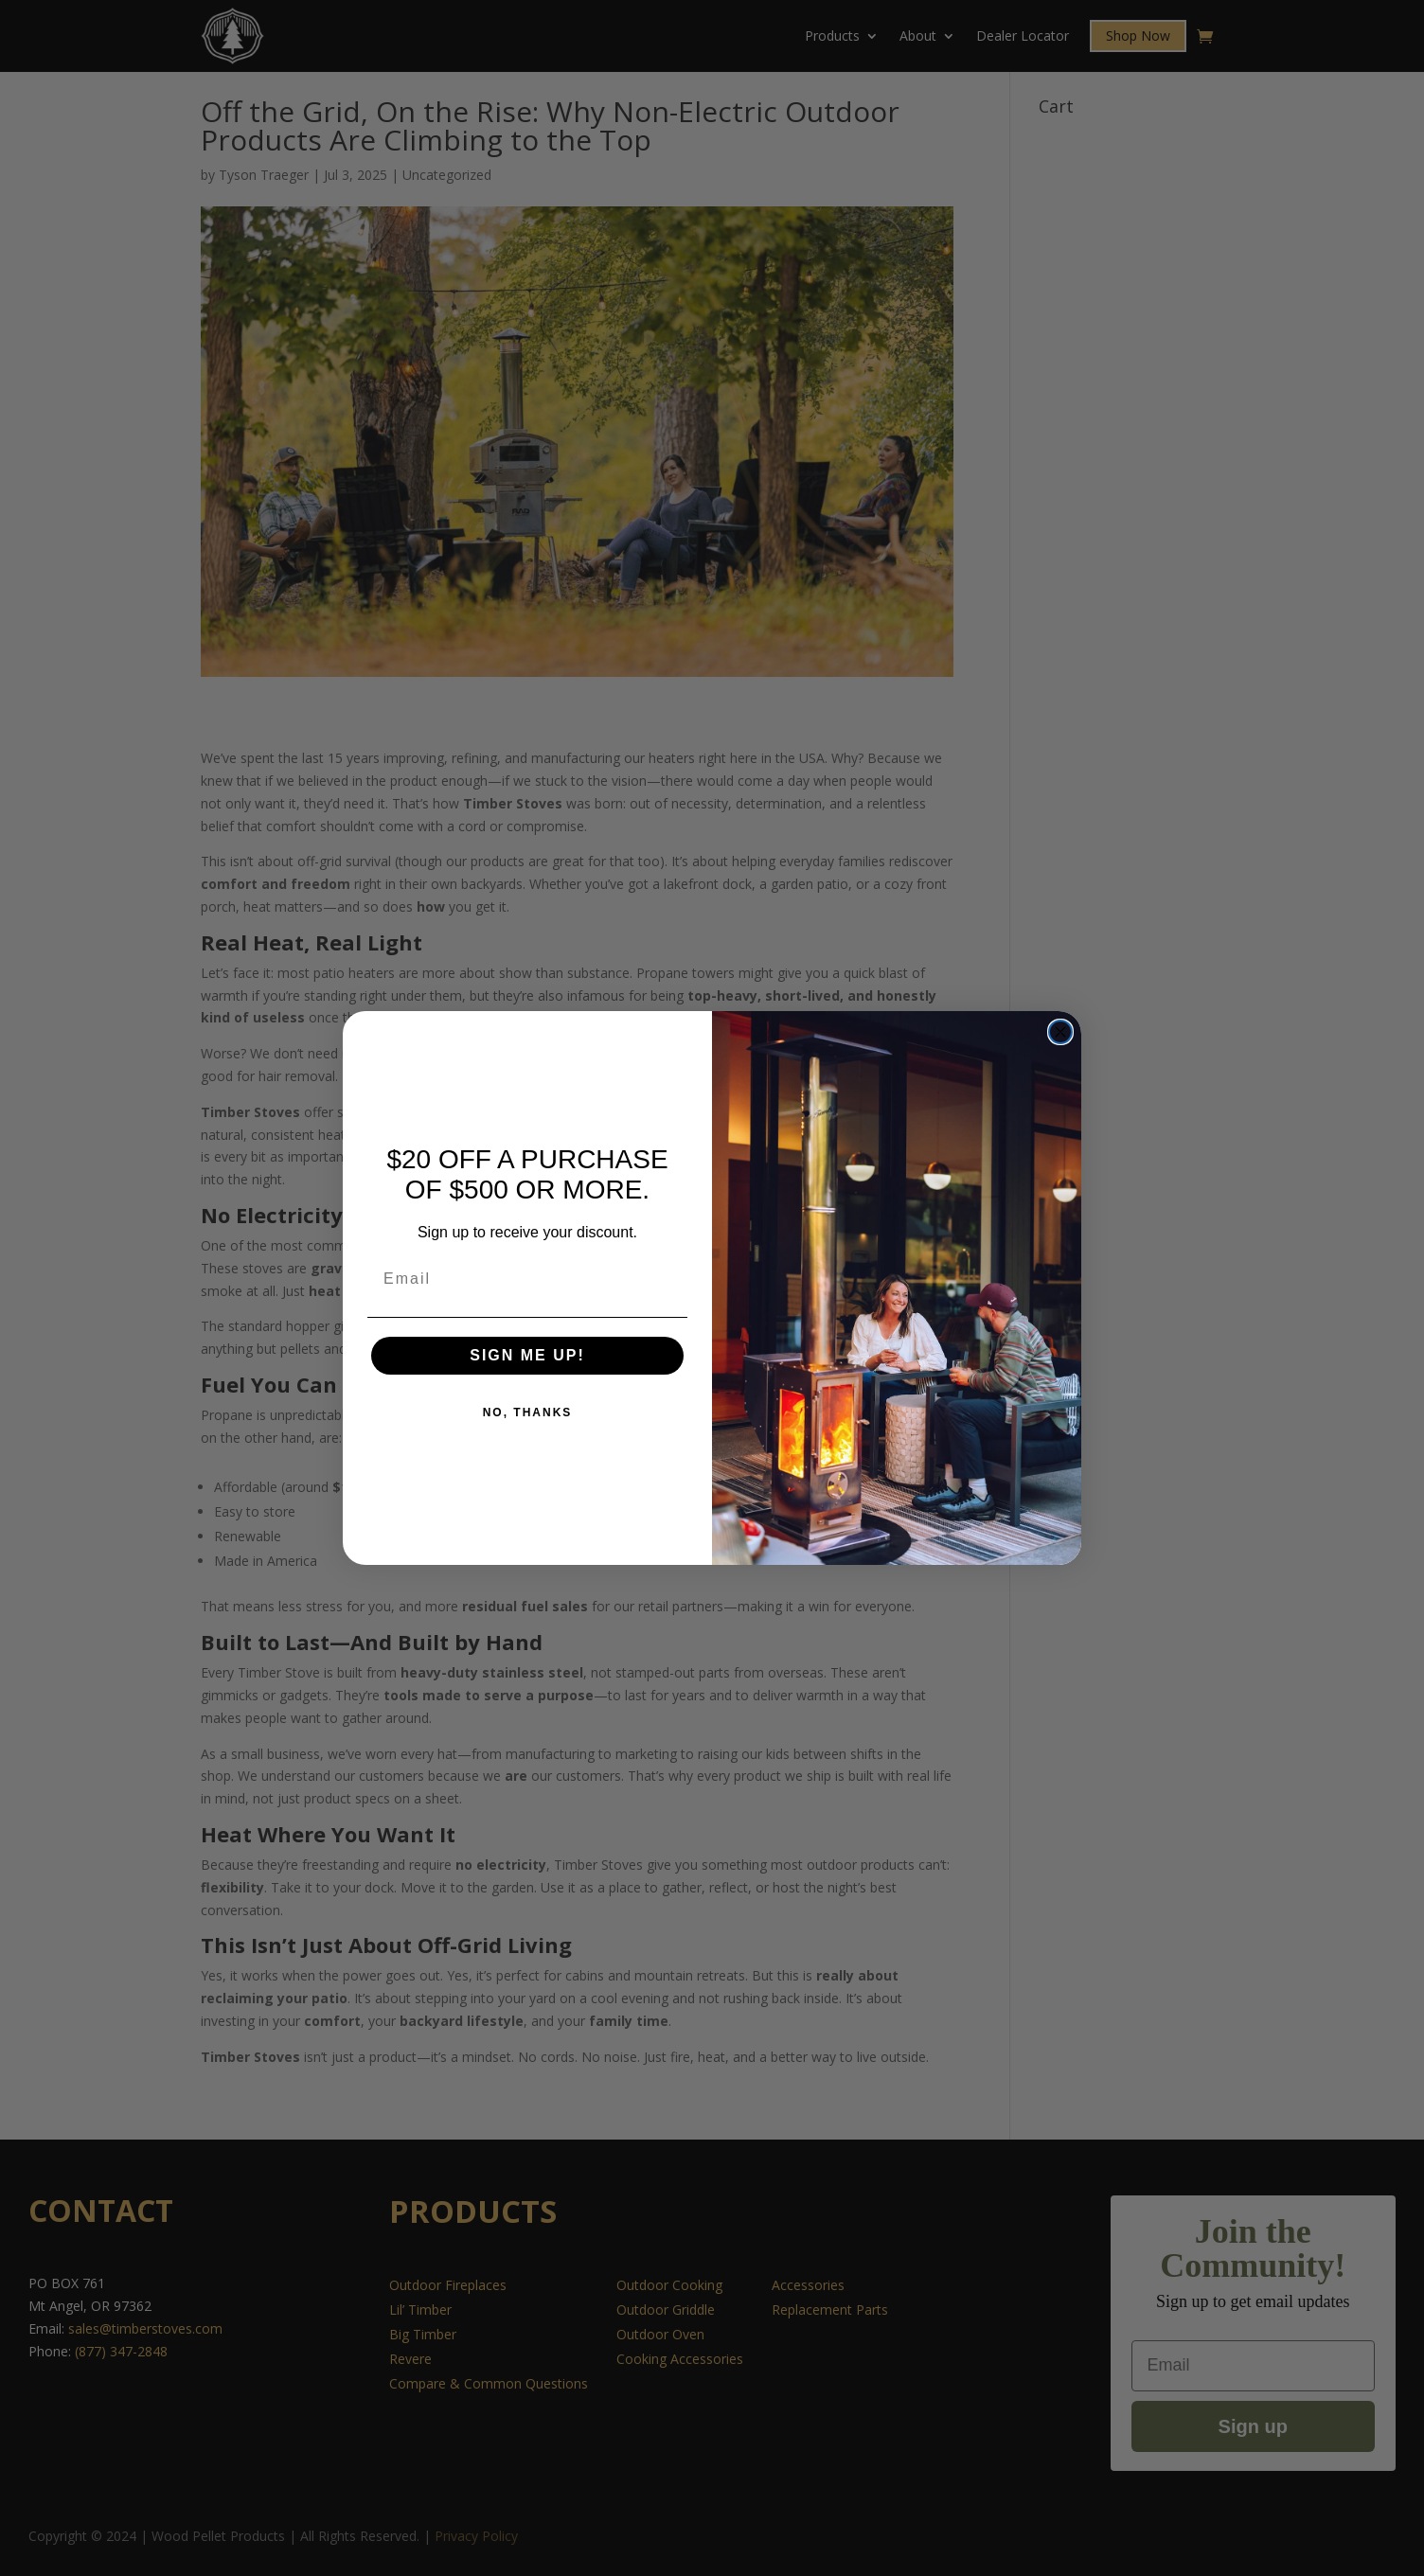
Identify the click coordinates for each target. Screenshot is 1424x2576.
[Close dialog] (1060, 1032)
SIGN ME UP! (527, 1355)
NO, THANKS (528, 1412)
